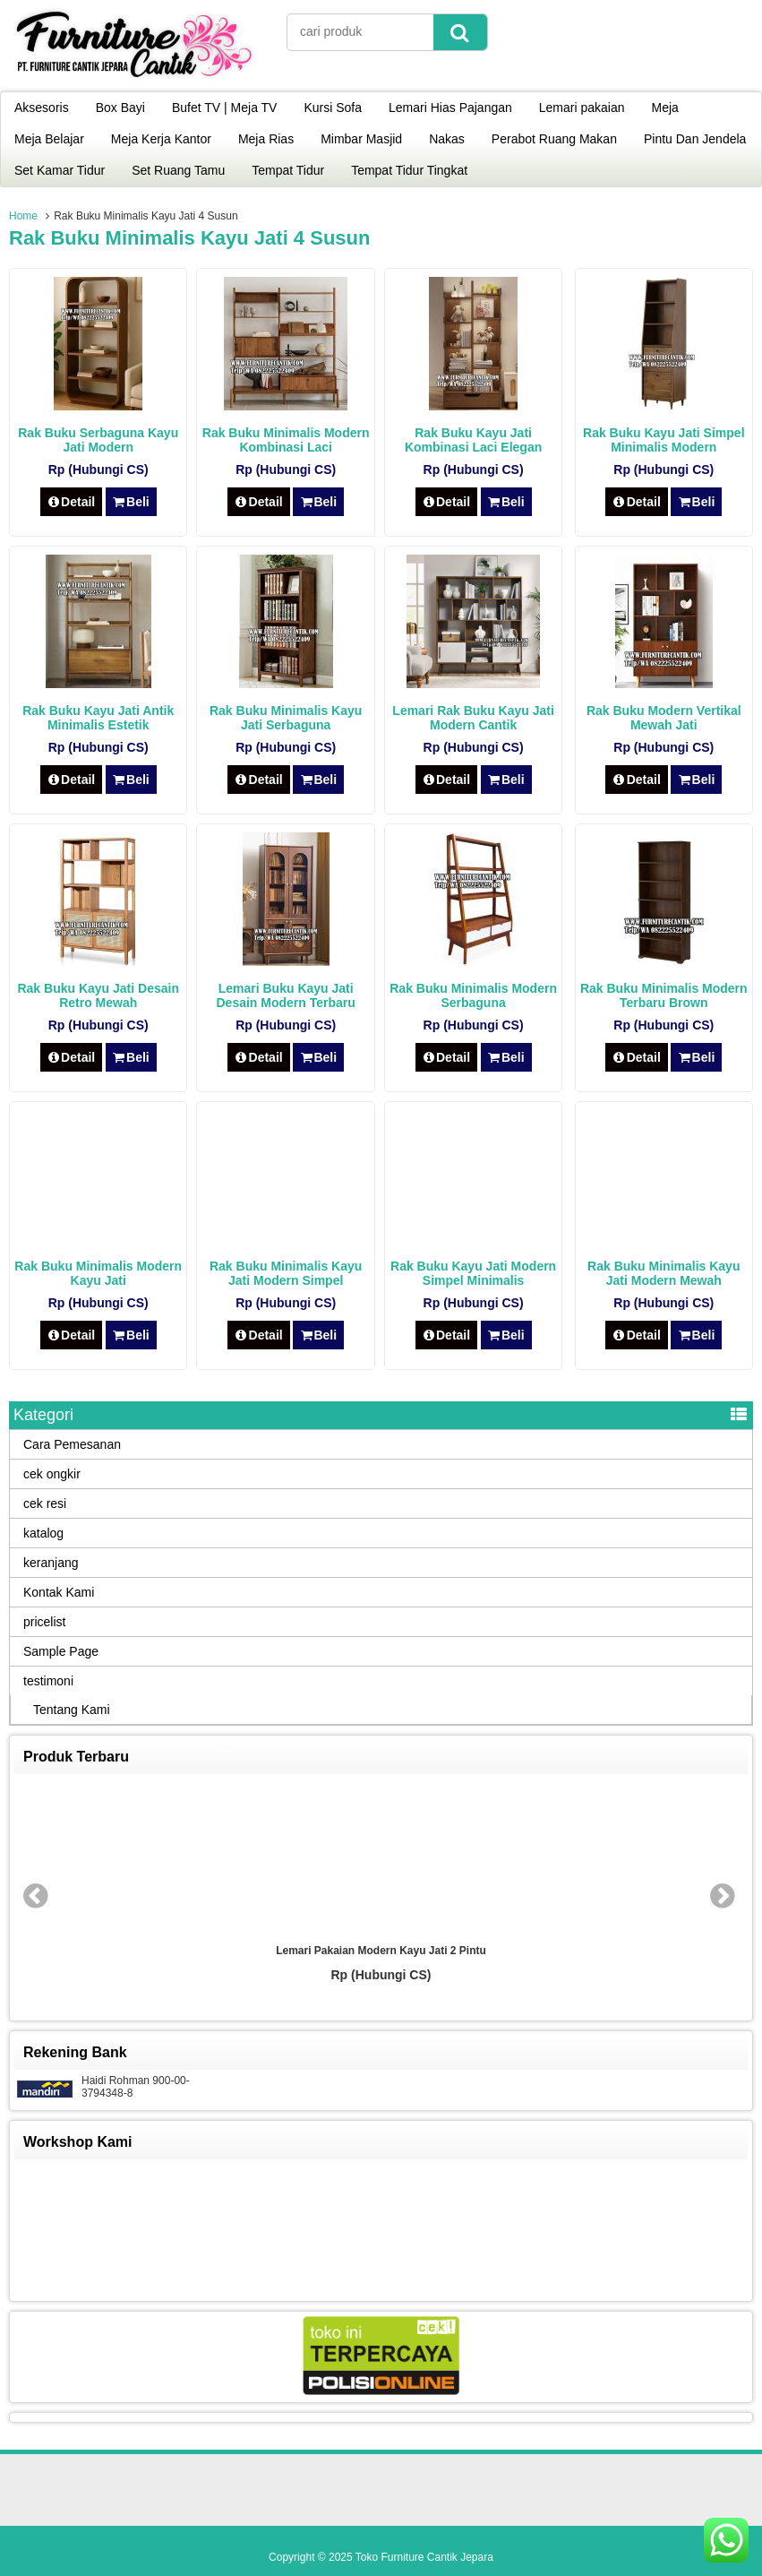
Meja (665, 107)
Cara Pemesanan (72, 1444)
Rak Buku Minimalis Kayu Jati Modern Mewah (663, 1273)
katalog (43, 1533)
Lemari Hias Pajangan (450, 107)
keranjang (51, 1562)
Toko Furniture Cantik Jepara (424, 2557)
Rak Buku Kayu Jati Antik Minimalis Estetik (98, 717)
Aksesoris (41, 107)
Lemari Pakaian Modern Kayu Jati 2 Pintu (381, 1950)
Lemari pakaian (582, 107)
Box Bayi (120, 107)
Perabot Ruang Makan (554, 139)
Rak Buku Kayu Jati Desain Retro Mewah (98, 995)
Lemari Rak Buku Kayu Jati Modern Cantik (473, 717)
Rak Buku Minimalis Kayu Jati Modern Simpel (286, 1273)
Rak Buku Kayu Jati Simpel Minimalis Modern (664, 440)
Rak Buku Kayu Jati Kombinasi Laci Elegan (473, 440)
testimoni (48, 1681)
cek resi (44, 1503)
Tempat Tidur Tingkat (409, 170)
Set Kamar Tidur (59, 170)
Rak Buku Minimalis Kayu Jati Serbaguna (286, 717)
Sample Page (60, 1651)
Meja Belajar (49, 139)
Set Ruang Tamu (178, 170)
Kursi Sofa (333, 107)
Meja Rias (266, 139)
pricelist (44, 1622)
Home (23, 216)
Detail (71, 502)
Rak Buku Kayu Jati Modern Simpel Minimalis (473, 1273)
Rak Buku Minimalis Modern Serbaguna (473, 995)
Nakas (447, 139)
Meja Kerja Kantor (161, 139)
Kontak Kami (58, 1592)
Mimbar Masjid (361, 139)
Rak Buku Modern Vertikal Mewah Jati (663, 717)
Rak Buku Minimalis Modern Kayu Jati (98, 1273)
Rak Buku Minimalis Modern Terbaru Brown (664, 995)
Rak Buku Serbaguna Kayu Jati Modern (98, 440)
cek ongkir (52, 1474)
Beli (131, 502)
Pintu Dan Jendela (695, 139)
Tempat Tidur (288, 170)
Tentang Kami (71, 1709)
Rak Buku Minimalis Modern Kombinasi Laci (286, 440)
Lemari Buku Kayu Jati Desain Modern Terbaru (285, 995)
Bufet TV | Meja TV (225, 107)
